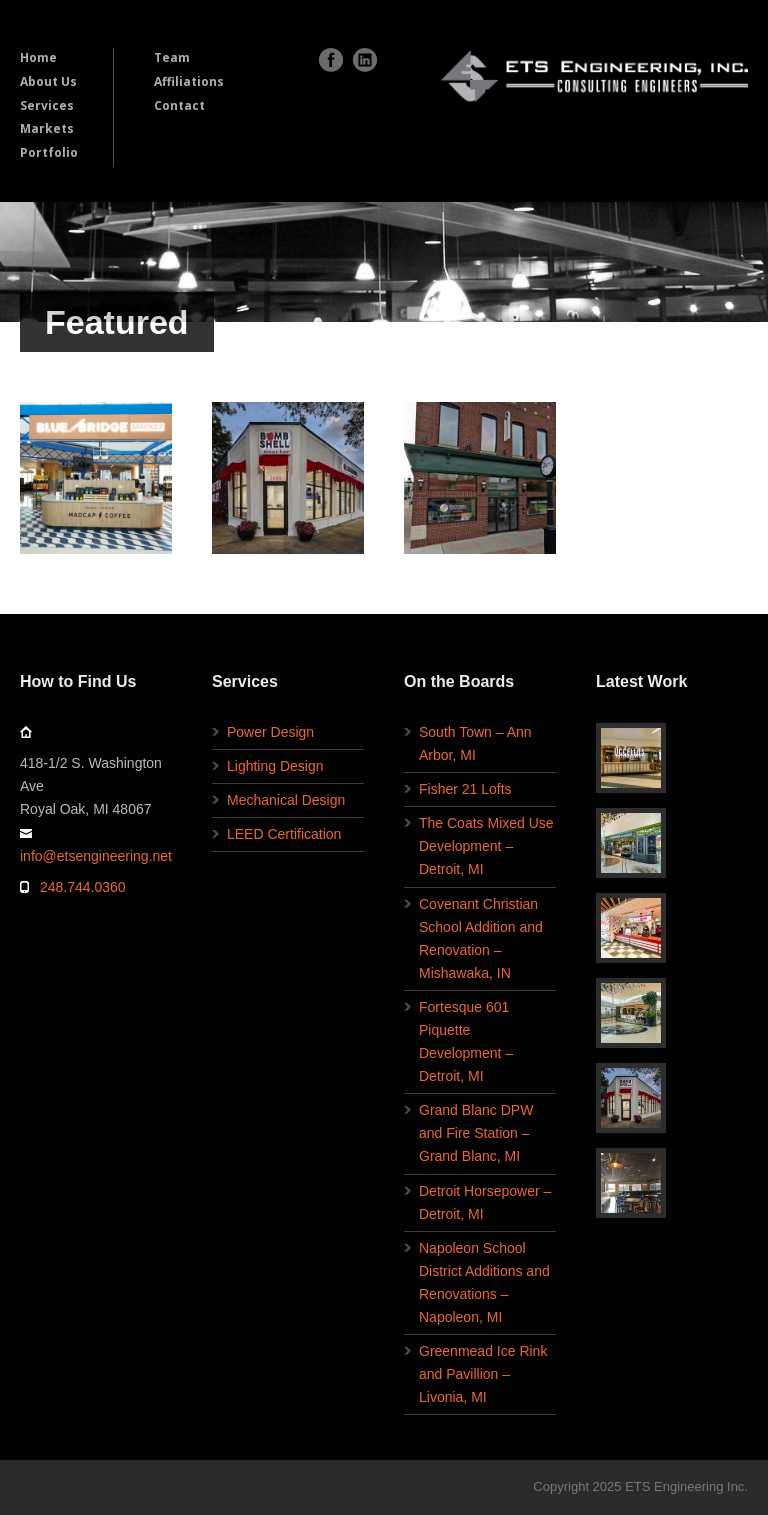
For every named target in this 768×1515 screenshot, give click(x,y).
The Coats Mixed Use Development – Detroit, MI (486, 846)
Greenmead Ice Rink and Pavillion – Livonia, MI (483, 1374)
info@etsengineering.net (96, 856)
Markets (47, 128)
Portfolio (49, 152)
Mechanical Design (286, 800)
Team (172, 57)
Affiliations (189, 81)
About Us (48, 81)
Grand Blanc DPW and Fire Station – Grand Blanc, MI (476, 1133)
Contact (179, 105)
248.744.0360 (83, 887)
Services (47, 105)
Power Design (270, 732)
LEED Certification (284, 834)
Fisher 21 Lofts (465, 789)
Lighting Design (275, 766)
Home (38, 57)
